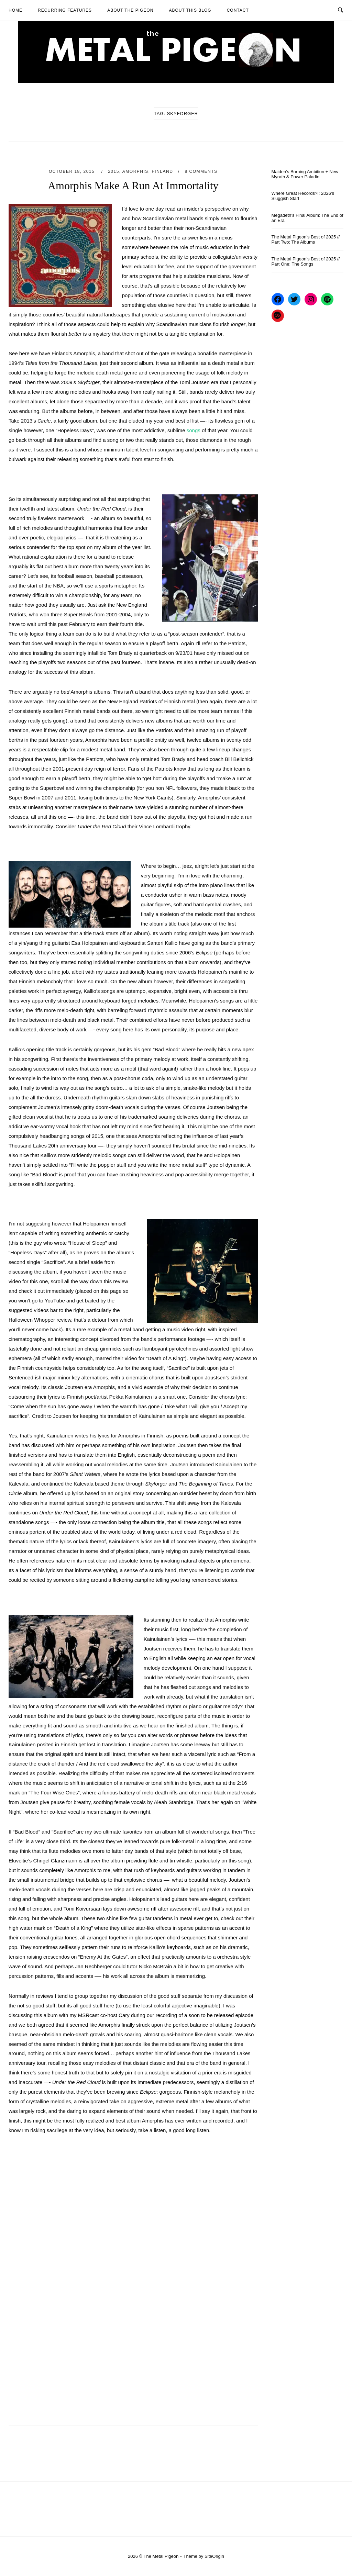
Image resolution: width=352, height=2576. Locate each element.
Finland (162, 171)
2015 (113, 171)
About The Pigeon (130, 10)
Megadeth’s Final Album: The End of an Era (307, 218)
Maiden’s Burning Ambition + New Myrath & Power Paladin (305, 174)
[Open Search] (340, 10)
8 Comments (201, 171)
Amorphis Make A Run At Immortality (133, 185)
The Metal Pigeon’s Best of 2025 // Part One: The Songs (306, 261)
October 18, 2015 (72, 171)
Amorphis (135, 171)
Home (15, 10)
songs (193, 430)
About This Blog (190, 10)
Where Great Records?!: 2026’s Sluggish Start (303, 196)
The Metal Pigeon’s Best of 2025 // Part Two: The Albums (306, 239)
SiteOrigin (214, 2556)
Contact (238, 10)
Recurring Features (65, 10)
